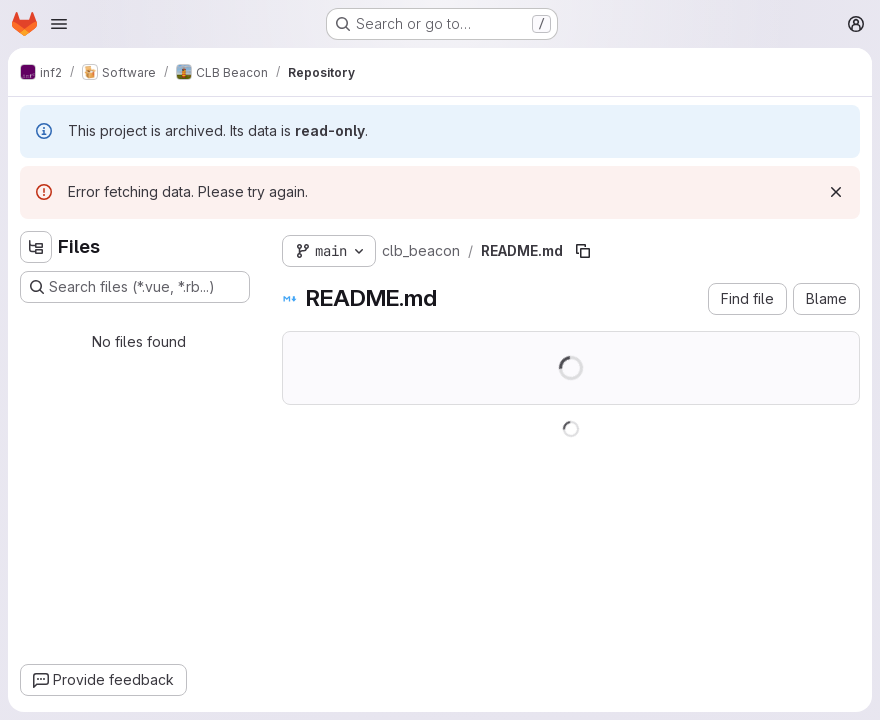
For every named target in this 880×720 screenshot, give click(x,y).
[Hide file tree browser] (36, 247)
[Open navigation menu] (59, 24)
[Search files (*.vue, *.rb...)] (135, 287)
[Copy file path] (583, 251)
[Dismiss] (836, 192)
